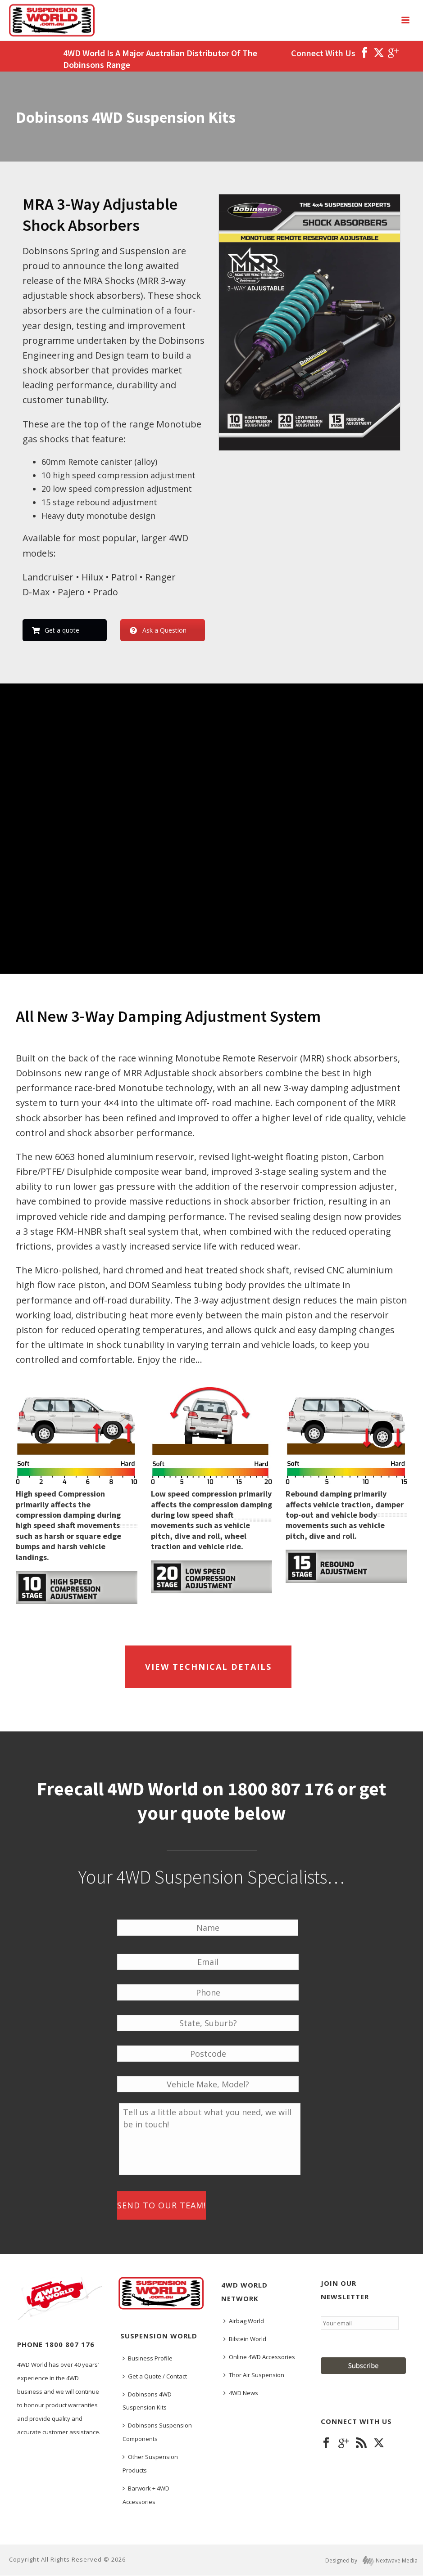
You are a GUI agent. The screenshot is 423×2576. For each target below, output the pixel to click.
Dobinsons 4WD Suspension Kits (147, 2401)
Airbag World (243, 2321)
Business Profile (148, 2358)
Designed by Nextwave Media (371, 2561)
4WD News (240, 2393)
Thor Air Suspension (253, 2375)
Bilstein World (244, 2339)
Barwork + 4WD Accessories (146, 2495)
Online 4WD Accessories (259, 2357)
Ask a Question (158, 630)
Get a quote (55, 630)
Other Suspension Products (150, 2463)
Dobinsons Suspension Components (157, 2432)
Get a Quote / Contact (155, 2376)
